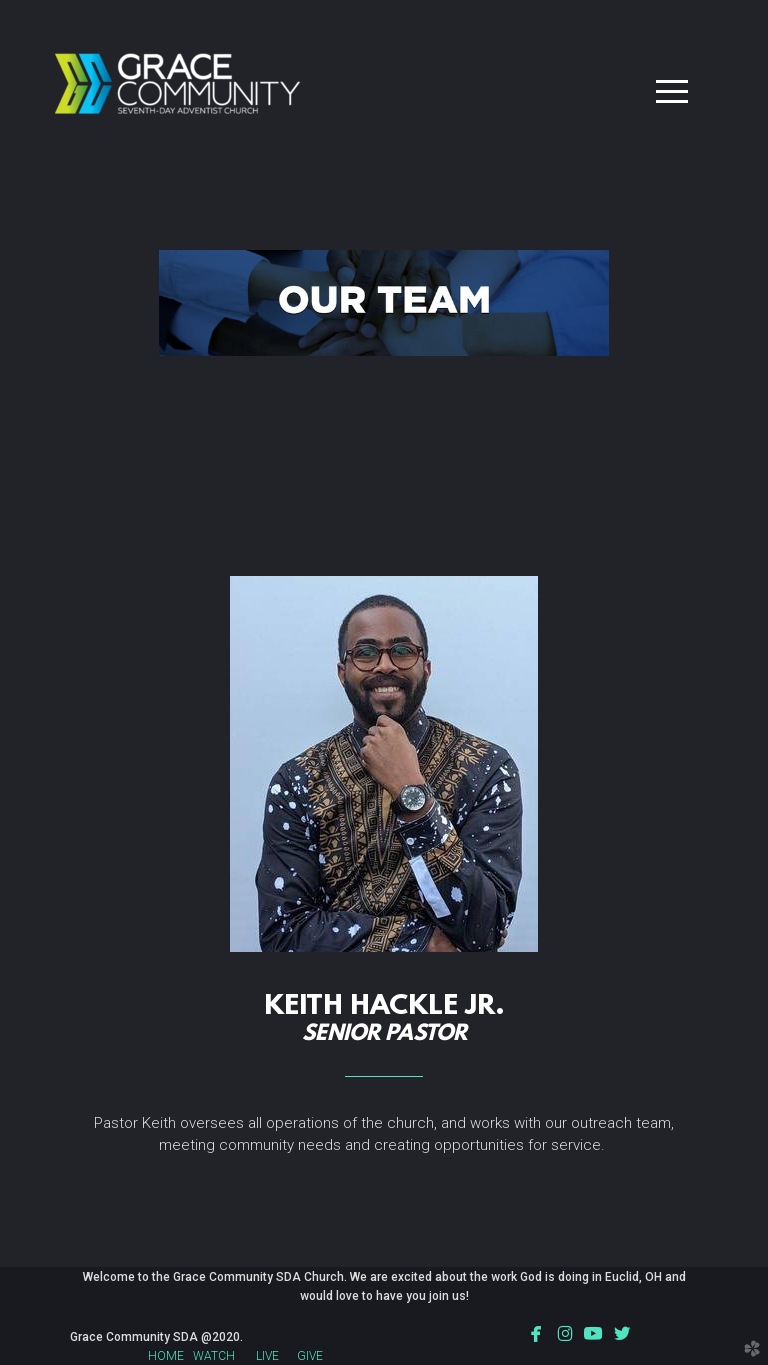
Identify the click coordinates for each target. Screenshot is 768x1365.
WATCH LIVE (236, 1356)
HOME (166, 1356)
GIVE (310, 1356)
